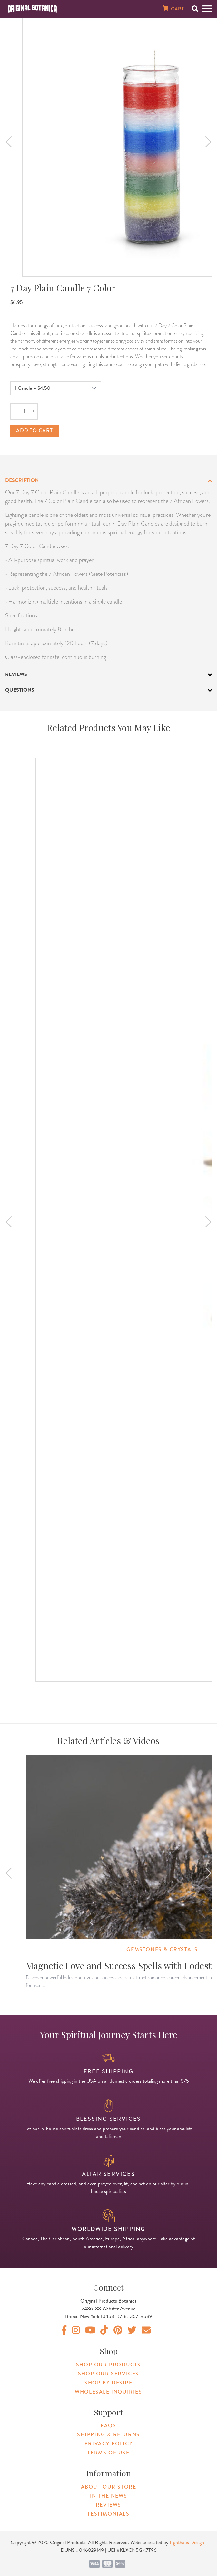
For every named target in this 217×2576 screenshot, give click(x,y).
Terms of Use (108, 2452)
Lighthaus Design (187, 2542)
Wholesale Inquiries (108, 2391)
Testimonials (108, 2514)
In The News (108, 2496)
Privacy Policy (108, 2443)
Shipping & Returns (108, 2434)
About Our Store (108, 2487)
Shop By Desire (108, 2382)
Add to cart (34, 430)
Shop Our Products (108, 2364)
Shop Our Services (108, 2373)
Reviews (108, 2505)
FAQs (108, 2425)
